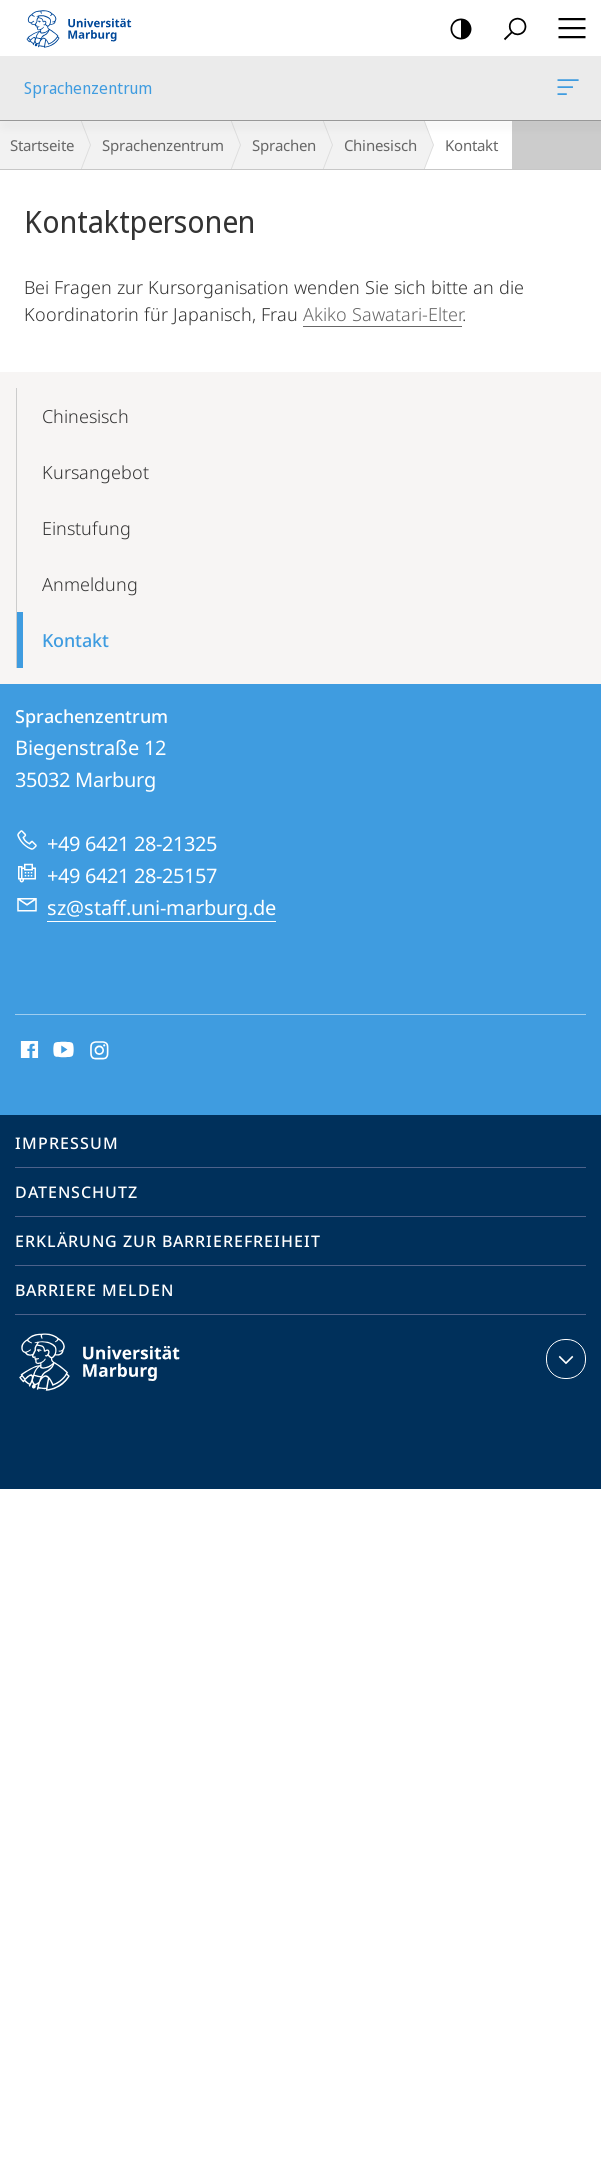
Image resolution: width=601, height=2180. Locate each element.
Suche (508, 29)
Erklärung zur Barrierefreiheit (168, 1241)
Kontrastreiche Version (454, 29)
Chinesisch (380, 145)
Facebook (27, 1051)
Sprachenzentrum (566, 91)
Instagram (100, 1051)
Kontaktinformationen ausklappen (563, 1359)
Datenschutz (76, 1192)
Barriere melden (94, 1290)
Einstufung (86, 528)
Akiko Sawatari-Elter (382, 314)
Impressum (67, 1143)
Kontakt (75, 640)
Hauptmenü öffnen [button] (566, 28)
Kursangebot (95, 472)
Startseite (42, 145)
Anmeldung (90, 584)
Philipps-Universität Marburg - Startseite (85, 28)
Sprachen (284, 145)
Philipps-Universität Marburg (117, 1378)
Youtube (61, 1051)
